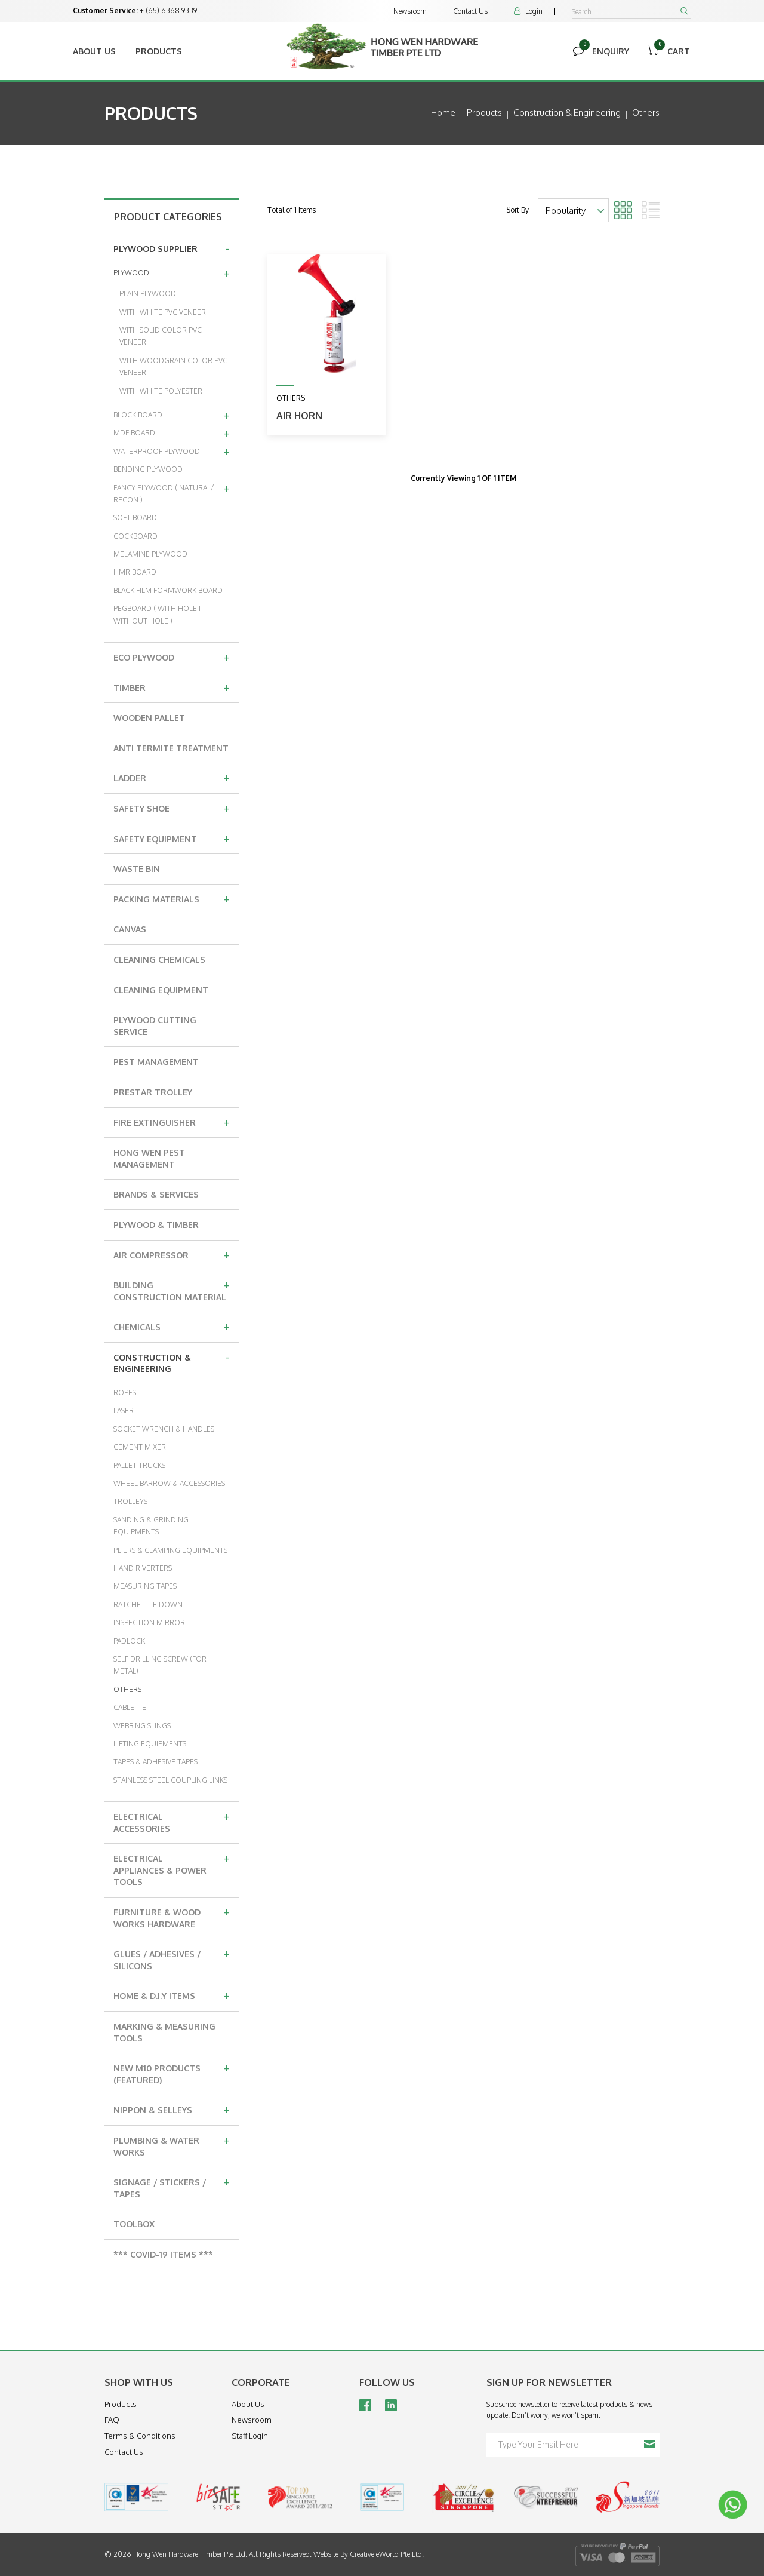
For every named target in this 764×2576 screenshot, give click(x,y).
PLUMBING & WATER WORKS (171, 2144)
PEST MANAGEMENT (156, 1062)
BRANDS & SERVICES (156, 1194)
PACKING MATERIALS (171, 898)
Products (158, 51)
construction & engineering (567, 112)
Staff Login (250, 2435)
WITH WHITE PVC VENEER (162, 312)
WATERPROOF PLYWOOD (171, 451)
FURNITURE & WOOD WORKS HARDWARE (171, 1916)
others (646, 112)
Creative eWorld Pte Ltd (386, 2554)
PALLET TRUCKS (139, 1465)
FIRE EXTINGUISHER (171, 1121)
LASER (123, 1410)
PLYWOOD (171, 272)
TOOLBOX (134, 2224)
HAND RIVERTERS (142, 1568)
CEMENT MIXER (139, 1446)
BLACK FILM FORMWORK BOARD (168, 590)
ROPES (124, 1392)
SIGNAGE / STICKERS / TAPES (171, 2186)
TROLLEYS (130, 1501)
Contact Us (470, 11)
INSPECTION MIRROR (149, 1622)
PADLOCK (129, 1641)
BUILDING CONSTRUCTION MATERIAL (171, 1289)
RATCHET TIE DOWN (148, 1604)
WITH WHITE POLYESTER (160, 390)
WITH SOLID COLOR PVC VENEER (160, 336)
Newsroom (410, 11)
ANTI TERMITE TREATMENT (171, 748)
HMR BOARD (134, 571)
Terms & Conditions (139, 2435)
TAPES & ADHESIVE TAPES (155, 1761)
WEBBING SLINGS (142, 1725)
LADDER (171, 777)
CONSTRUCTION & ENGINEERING (171, 1361)
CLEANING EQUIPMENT (160, 990)
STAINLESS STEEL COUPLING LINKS (170, 1780)
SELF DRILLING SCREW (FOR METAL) (160, 1664)
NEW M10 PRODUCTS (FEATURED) (171, 2072)
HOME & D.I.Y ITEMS (171, 1995)
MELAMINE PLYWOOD (150, 553)
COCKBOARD (135, 536)
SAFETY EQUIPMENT (171, 838)
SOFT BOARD (135, 517)
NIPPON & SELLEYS (171, 2109)
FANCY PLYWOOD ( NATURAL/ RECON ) (171, 492)
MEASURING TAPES (145, 1586)
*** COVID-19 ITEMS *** (163, 2254)
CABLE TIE (129, 1707)
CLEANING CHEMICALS (159, 959)
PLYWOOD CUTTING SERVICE (154, 1026)
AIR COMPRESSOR (171, 1254)
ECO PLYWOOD (171, 656)
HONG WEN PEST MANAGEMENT (149, 1158)
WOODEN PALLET (149, 718)
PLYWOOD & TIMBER (156, 1225)
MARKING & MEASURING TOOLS (164, 2032)
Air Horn (299, 416)
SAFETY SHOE (171, 807)
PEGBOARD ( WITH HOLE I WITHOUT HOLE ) (157, 614)
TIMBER (171, 687)
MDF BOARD (171, 432)
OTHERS (127, 1689)
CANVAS (129, 929)
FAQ (111, 2419)
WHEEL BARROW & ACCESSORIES (169, 1483)
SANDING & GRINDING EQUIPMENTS (151, 1525)
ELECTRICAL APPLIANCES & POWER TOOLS (171, 1868)
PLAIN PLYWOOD (147, 293)
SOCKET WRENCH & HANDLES (163, 1428)
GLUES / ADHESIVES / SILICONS (171, 1958)
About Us (94, 51)
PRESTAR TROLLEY (152, 1092)
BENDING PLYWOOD (148, 469)
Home (443, 112)
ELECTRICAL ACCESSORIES (171, 1821)
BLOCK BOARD (171, 414)
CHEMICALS (171, 1326)
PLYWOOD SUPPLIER (171, 248)
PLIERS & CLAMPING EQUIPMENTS (170, 1550)
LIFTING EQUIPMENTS (149, 1743)
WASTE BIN (136, 869)
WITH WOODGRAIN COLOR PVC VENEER (173, 366)
